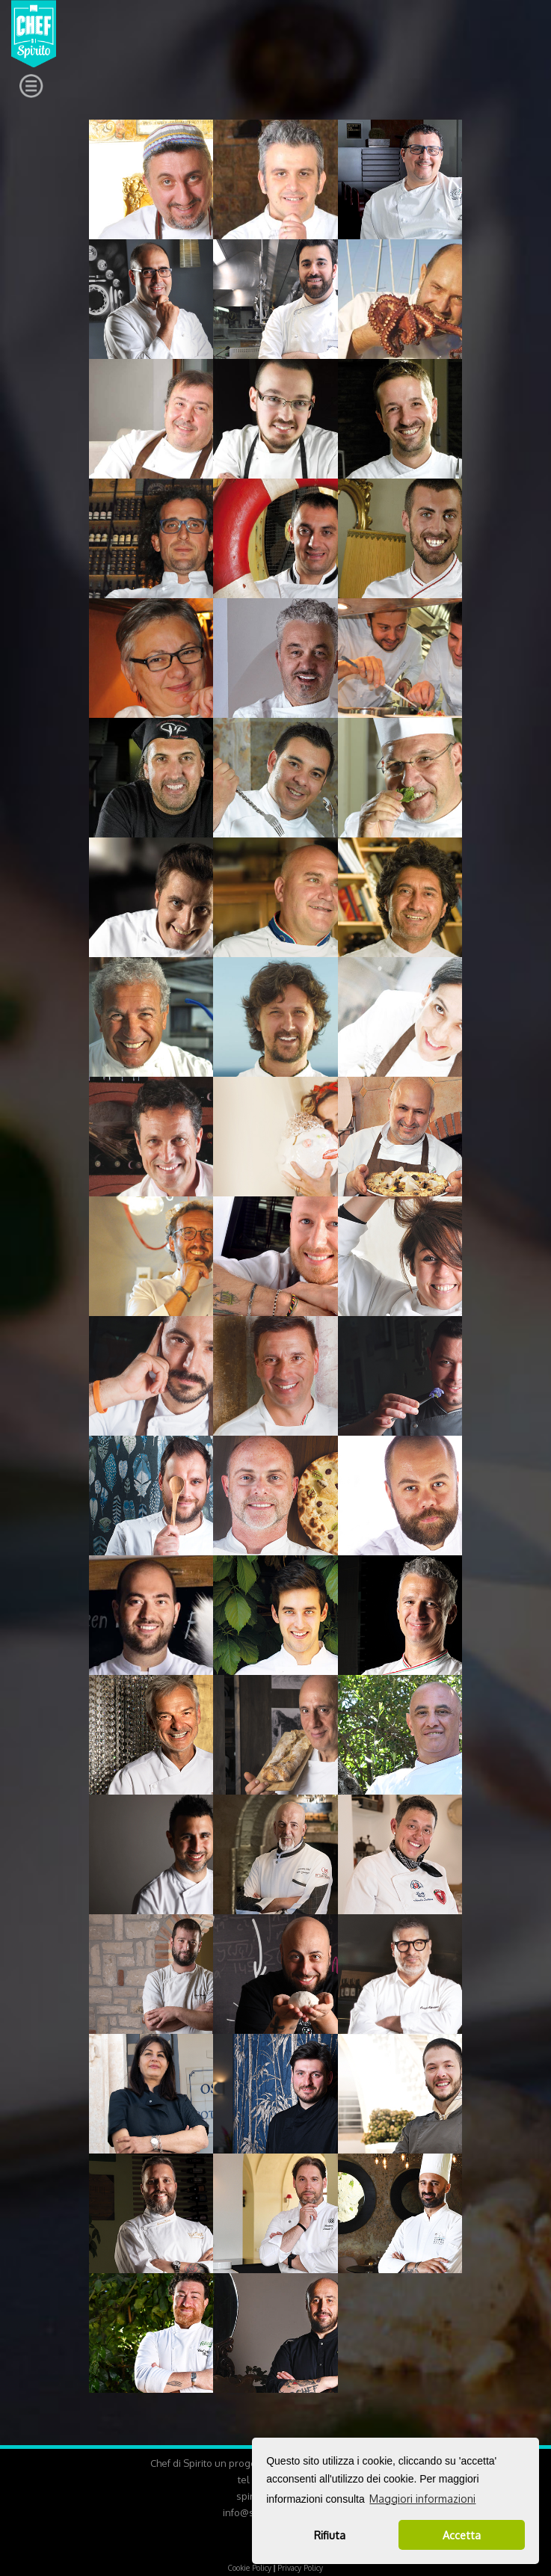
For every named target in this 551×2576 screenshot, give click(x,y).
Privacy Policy (300, 2567)
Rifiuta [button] (329, 2535)
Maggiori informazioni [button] (422, 2498)
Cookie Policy (249, 2567)
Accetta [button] (462, 2535)
